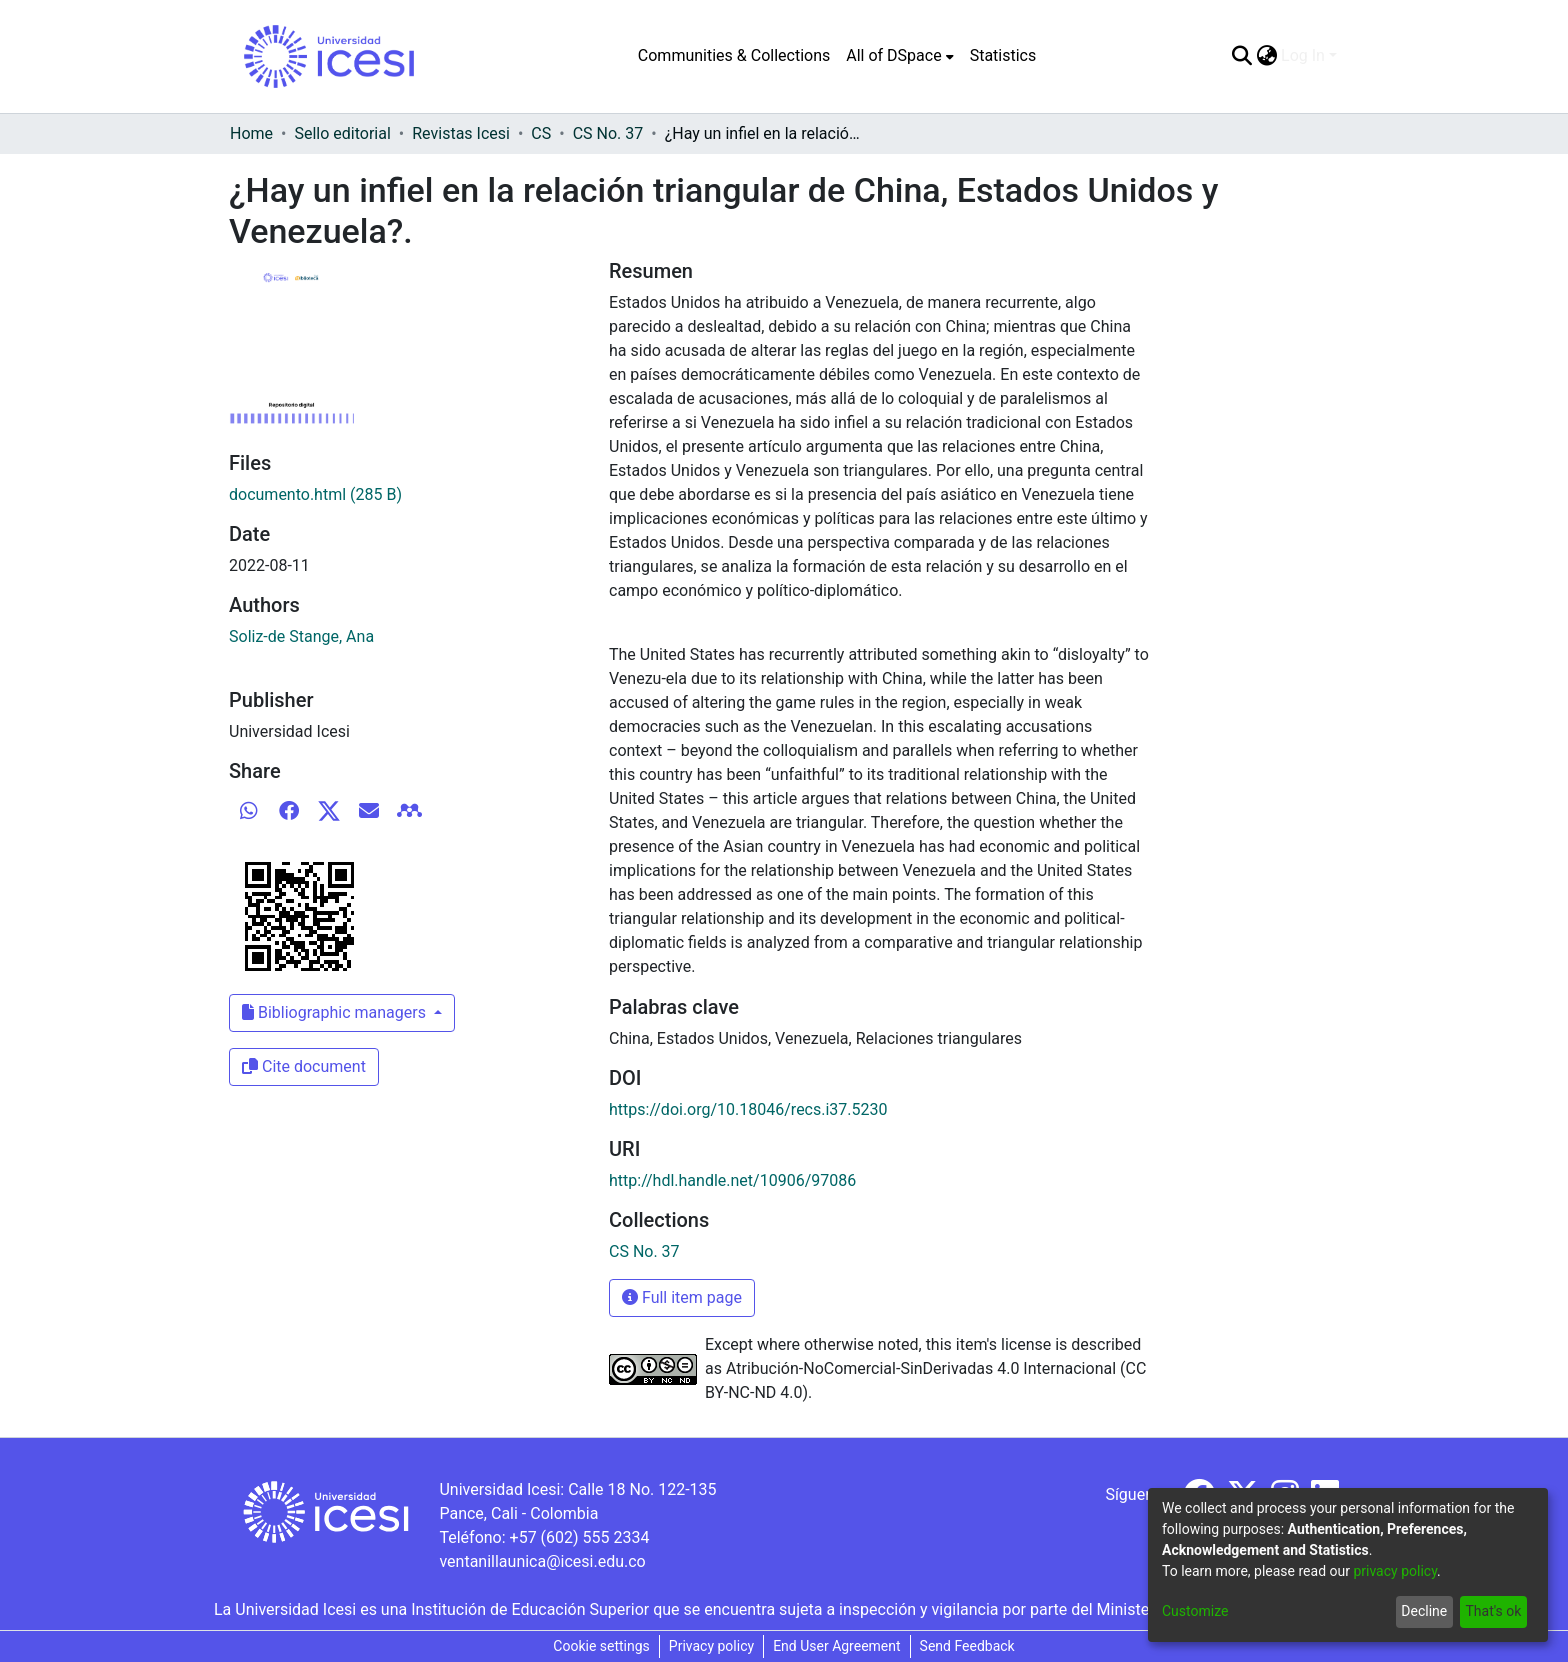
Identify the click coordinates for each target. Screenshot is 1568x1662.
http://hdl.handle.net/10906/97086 (732, 1180)
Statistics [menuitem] (1003, 55)
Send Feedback (967, 1646)
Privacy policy (711, 1646)
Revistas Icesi (461, 133)
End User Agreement (836, 1646)
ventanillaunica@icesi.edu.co (542, 1561)
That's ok (1493, 1611)
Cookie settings (601, 1646)
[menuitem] (899, 56)
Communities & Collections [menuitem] (734, 55)
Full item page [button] (682, 1297)
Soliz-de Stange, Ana (301, 636)
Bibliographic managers (336, 1012)
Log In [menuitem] (1303, 55)
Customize (1195, 1611)
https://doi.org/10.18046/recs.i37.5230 (748, 1109)
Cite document (304, 1066)
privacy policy (1395, 1571)
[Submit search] (1241, 56)
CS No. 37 (608, 133)
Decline (1424, 1611)
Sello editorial (342, 133)
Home (251, 133)
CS (541, 133)
